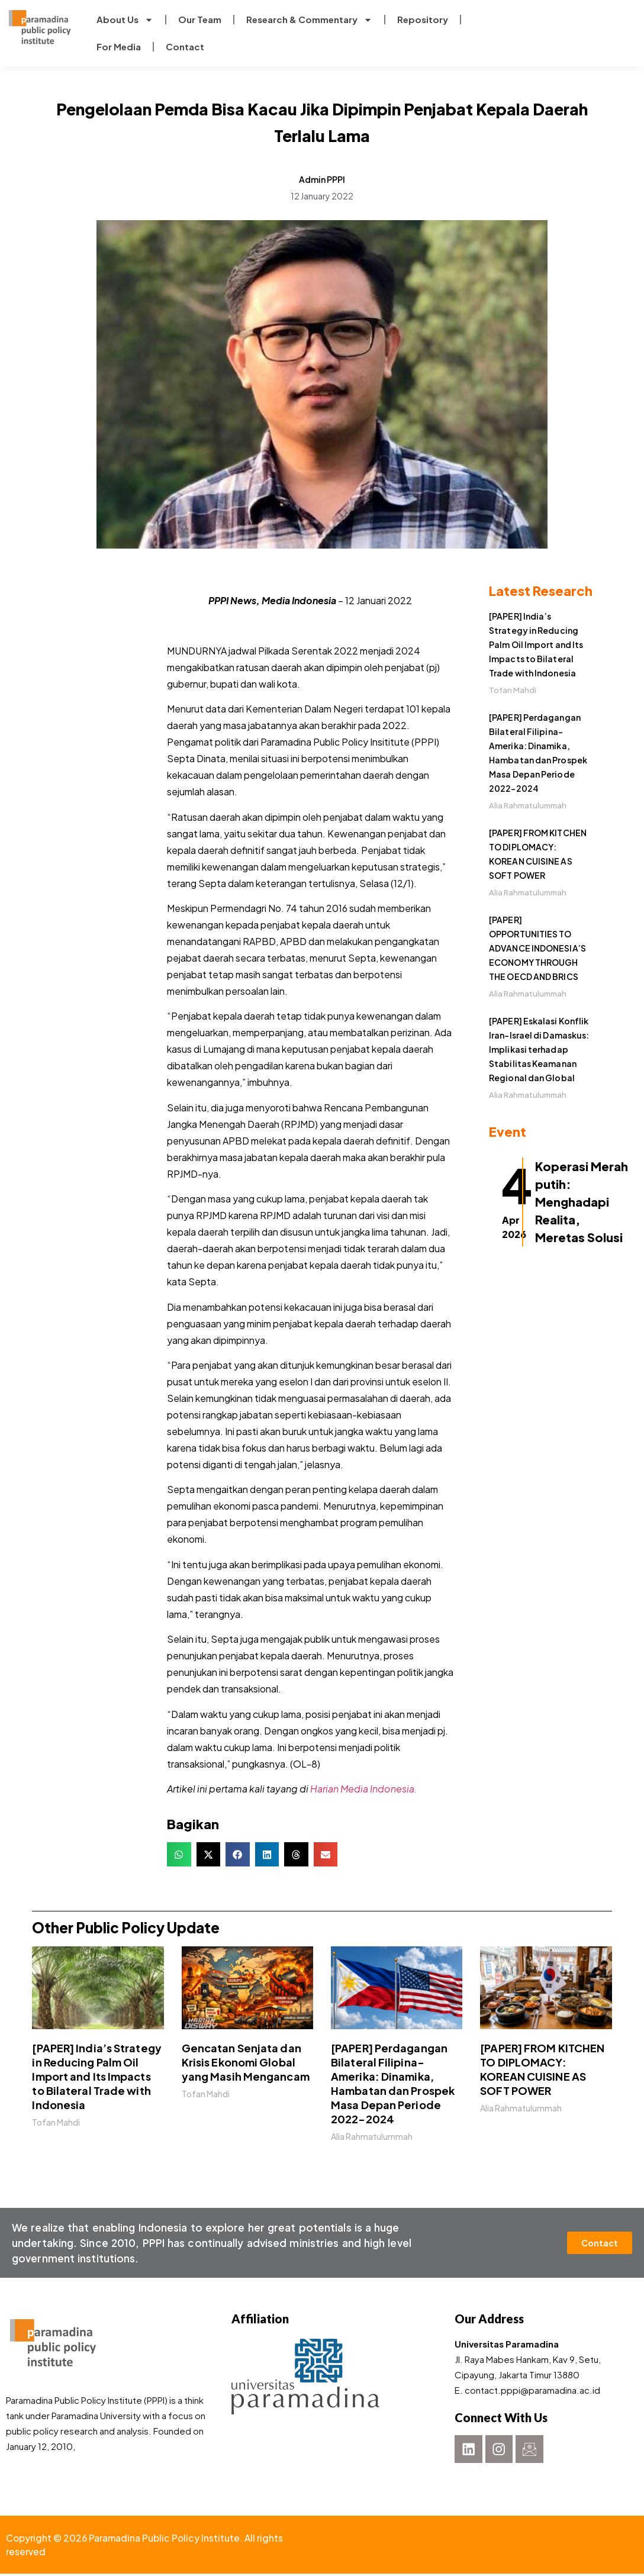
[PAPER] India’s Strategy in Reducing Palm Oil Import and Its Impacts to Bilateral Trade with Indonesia (536, 644)
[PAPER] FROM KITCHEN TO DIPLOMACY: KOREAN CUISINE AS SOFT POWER (542, 2069)
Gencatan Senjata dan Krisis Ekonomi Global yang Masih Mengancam (246, 2062)
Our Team (199, 19)
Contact (185, 46)
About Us (124, 19)
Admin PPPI (322, 179)
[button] (179, 1854)
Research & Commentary (309, 19)
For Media (118, 46)
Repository (422, 19)
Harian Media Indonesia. (363, 1788)
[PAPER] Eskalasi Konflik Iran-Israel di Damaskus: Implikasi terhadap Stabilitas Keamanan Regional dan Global (539, 1049)
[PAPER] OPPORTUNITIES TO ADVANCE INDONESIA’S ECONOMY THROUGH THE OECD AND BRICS (537, 948)
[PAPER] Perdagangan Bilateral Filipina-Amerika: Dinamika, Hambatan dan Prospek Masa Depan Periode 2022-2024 (393, 2083)
